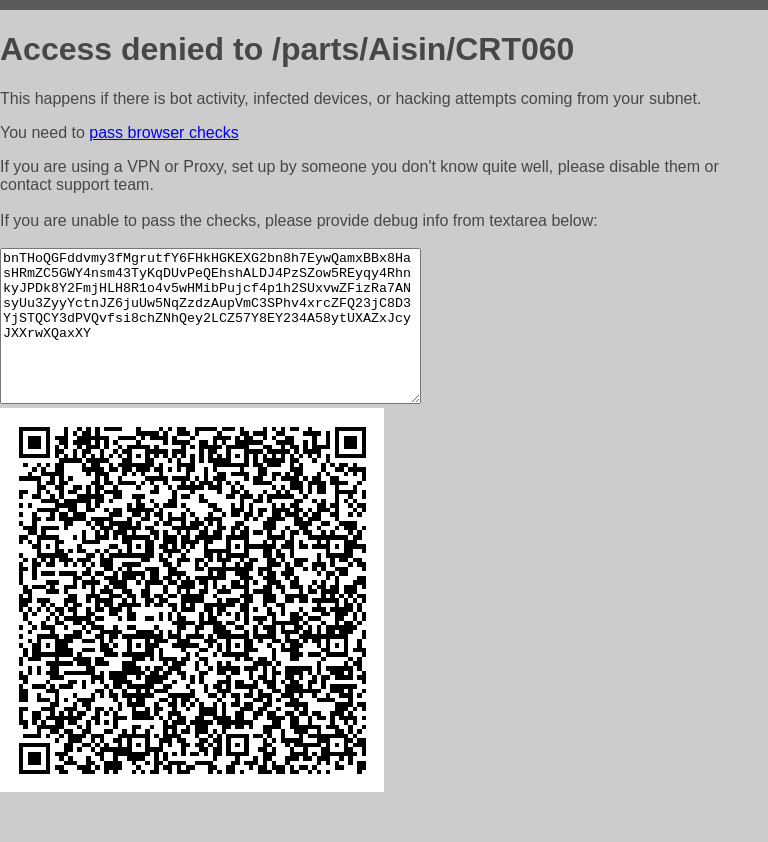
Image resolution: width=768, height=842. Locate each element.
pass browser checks (163, 132)
